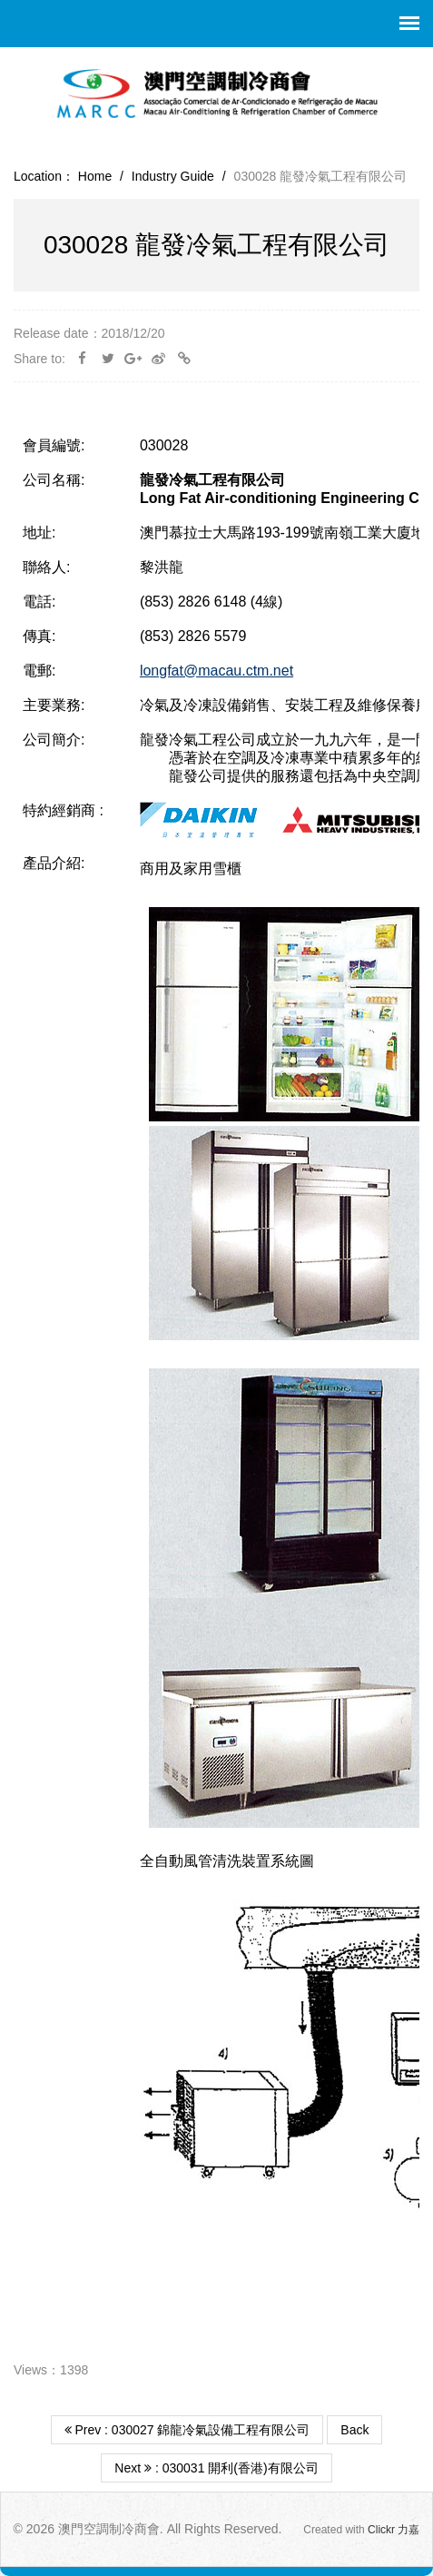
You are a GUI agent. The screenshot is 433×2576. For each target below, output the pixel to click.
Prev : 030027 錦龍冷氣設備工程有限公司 (187, 2430)
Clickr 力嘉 (393, 2529)
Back (354, 2430)
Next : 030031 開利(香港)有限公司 (216, 2468)
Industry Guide (173, 176)
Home (95, 176)
